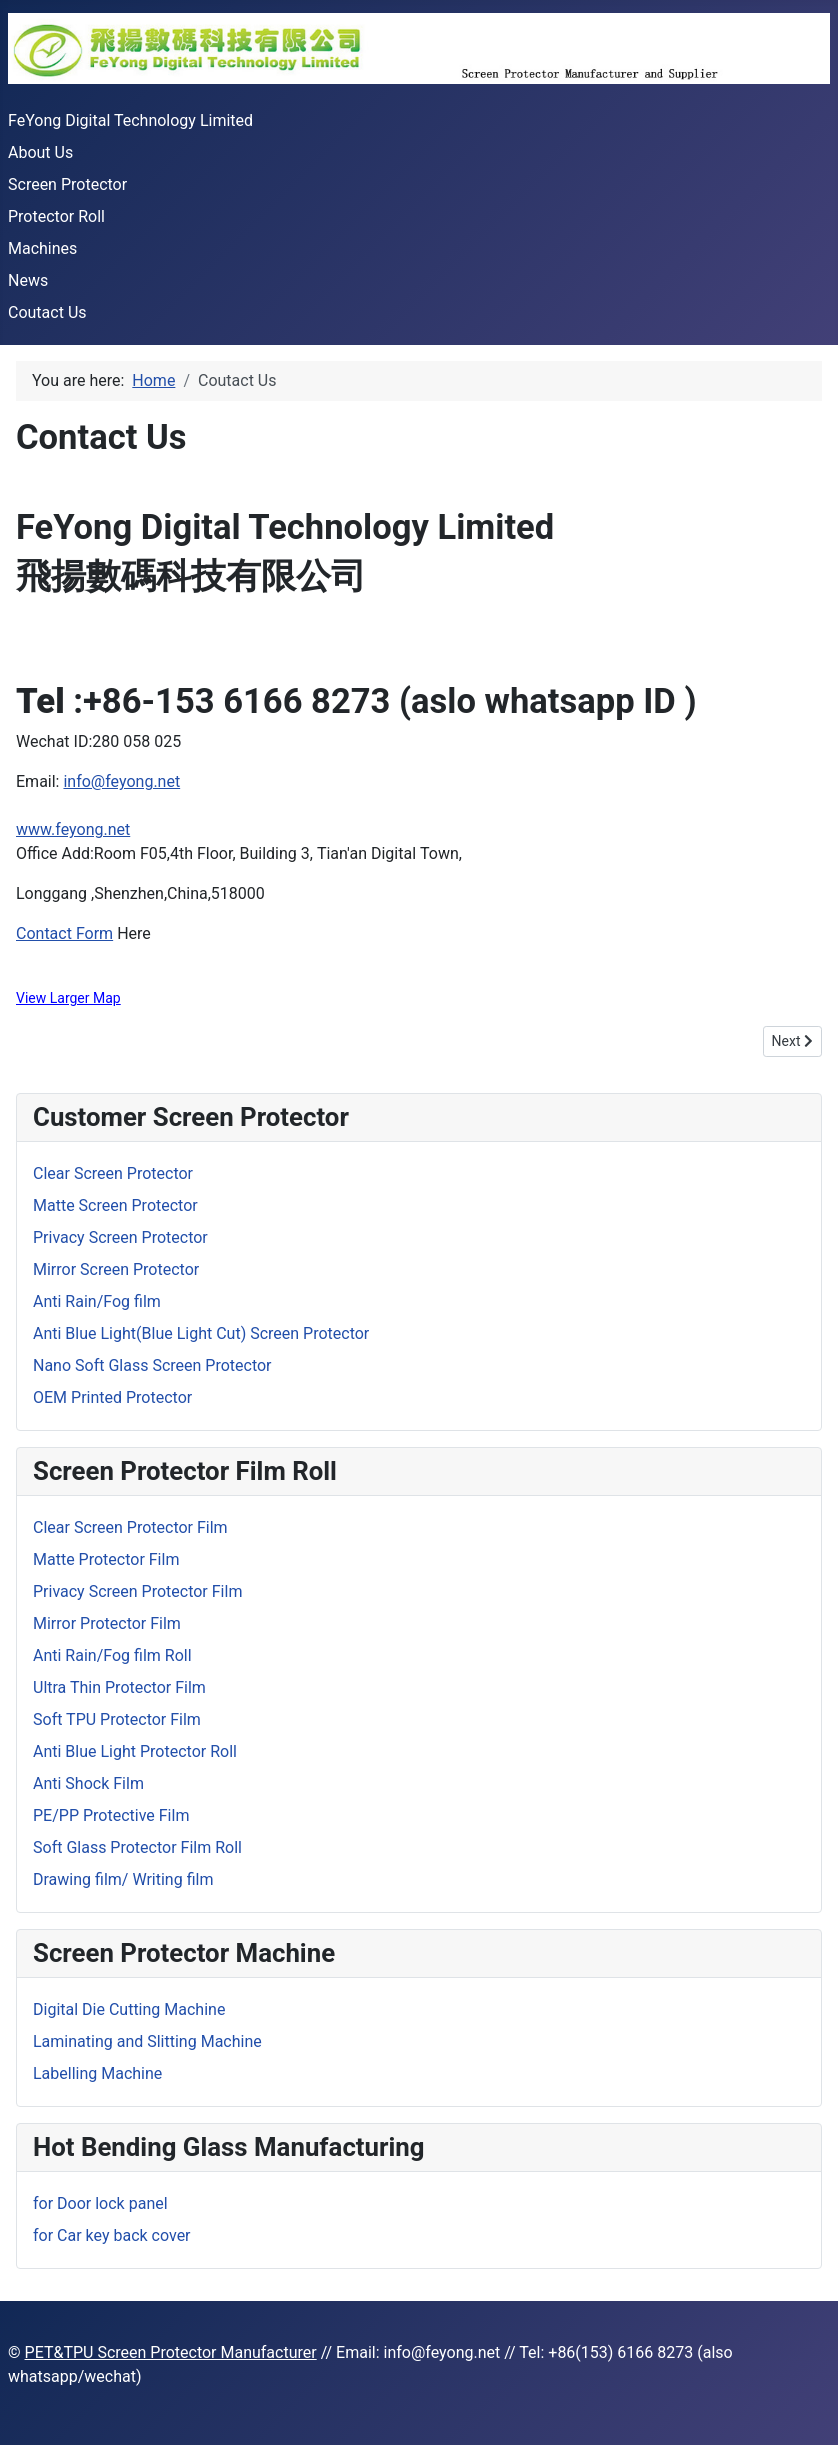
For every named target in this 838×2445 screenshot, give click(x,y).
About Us (40, 152)
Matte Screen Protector (115, 1205)
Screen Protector (67, 184)
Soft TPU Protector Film (117, 1719)
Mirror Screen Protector (116, 1269)
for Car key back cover (112, 2235)
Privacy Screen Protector (120, 1237)
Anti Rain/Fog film (97, 1301)
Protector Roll (56, 216)
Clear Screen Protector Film (130, 1527)
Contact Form (64, 933)
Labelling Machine (97, 2073)
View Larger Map (68, 998)
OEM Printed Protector (112, 1397)
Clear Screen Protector (113, 1173)
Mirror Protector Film (107, 1623)
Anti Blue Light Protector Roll (135, 1751)
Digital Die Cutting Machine (129, 2009)
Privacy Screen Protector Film (137, 1591)
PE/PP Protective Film (111, 1815)
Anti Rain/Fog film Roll (112, 1655)
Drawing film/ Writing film (123, 1879)
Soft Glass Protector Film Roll (137, 1847)
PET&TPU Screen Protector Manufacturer (171, 2352)
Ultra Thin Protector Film (119, 1687)
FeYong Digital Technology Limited (130, 120)
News (28, 280)
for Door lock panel (100, 2203)
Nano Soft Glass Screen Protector (152, 1365)
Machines (42, 248)
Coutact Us (47, 312)
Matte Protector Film (106, 1559)
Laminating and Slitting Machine (147, 2041)
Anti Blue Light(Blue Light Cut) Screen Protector (201, 1333)
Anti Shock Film (88, 1783)
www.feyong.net (73, 829)
